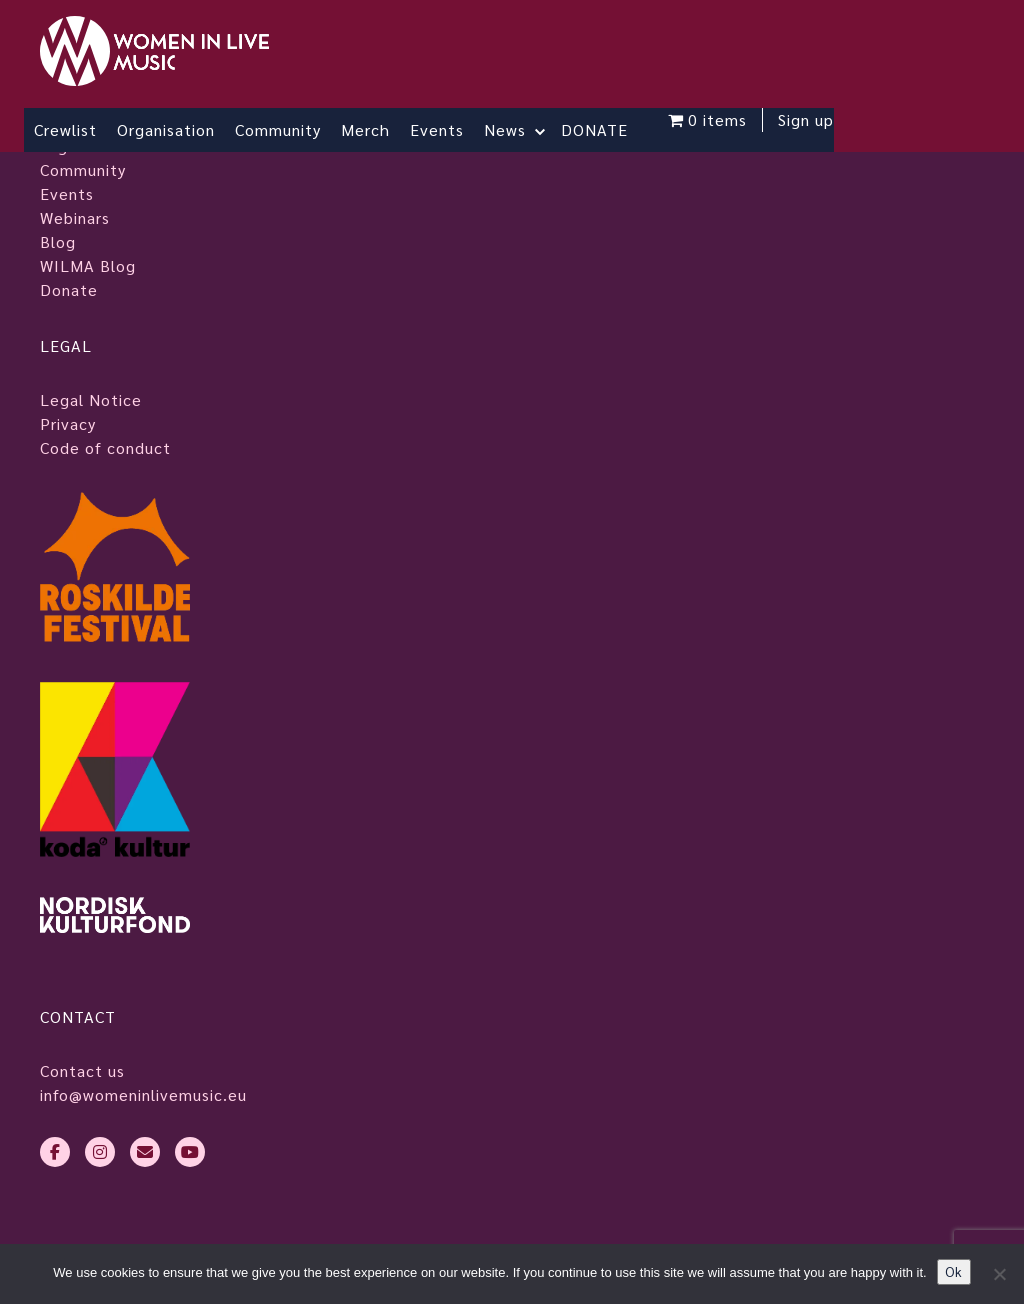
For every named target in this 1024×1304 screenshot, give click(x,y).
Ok (954, 1271)
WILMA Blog (88, 265)
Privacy (68, 423)
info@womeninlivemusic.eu (143, 1094)
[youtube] (190, 1152)
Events (437, 129)
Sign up (806, 119)
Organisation (166, 129)
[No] (999, 1274)
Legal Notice (91, 399)
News (505, 129)
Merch (365, 129)
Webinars (75, 217)
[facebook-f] (55, 1152)
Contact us (82, 1070)
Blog (58, 241)
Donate (69, 289)
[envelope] (145, 1152)
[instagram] (100, 1152)
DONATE (594, 129)
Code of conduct (105, 447)
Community (278, 129)
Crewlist (65, 129)
